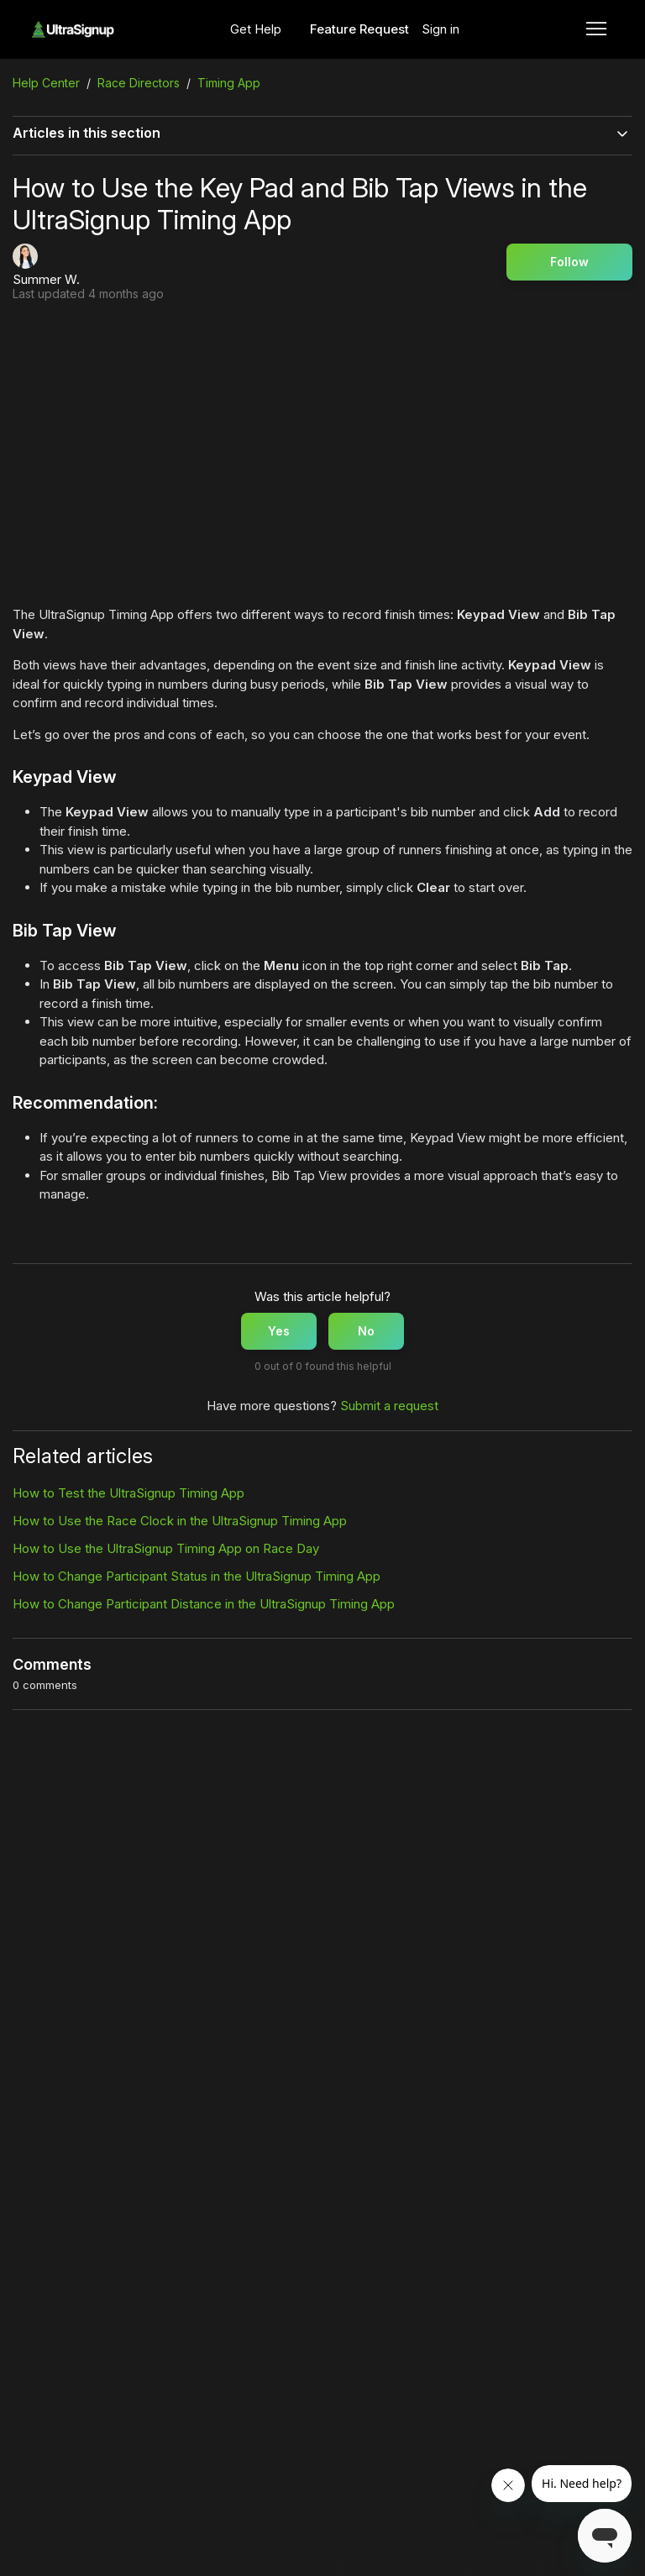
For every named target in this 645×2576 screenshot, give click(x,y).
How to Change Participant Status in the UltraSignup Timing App (196, 1576)
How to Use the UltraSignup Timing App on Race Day (166, 1548)
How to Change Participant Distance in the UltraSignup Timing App (204, 1604)
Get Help (255, 29)
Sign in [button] (440, 29)
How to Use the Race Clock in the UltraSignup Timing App (180, 1521)
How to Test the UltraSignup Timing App (128, 1493)
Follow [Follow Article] (569, 261)
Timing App (228, 83)
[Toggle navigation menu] (596, 29)
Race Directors (138, 83)
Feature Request (359, 29)
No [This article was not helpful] (366, 1331)
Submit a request (389, 1406)
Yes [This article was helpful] (279, 1331)
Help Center (46, 83)
